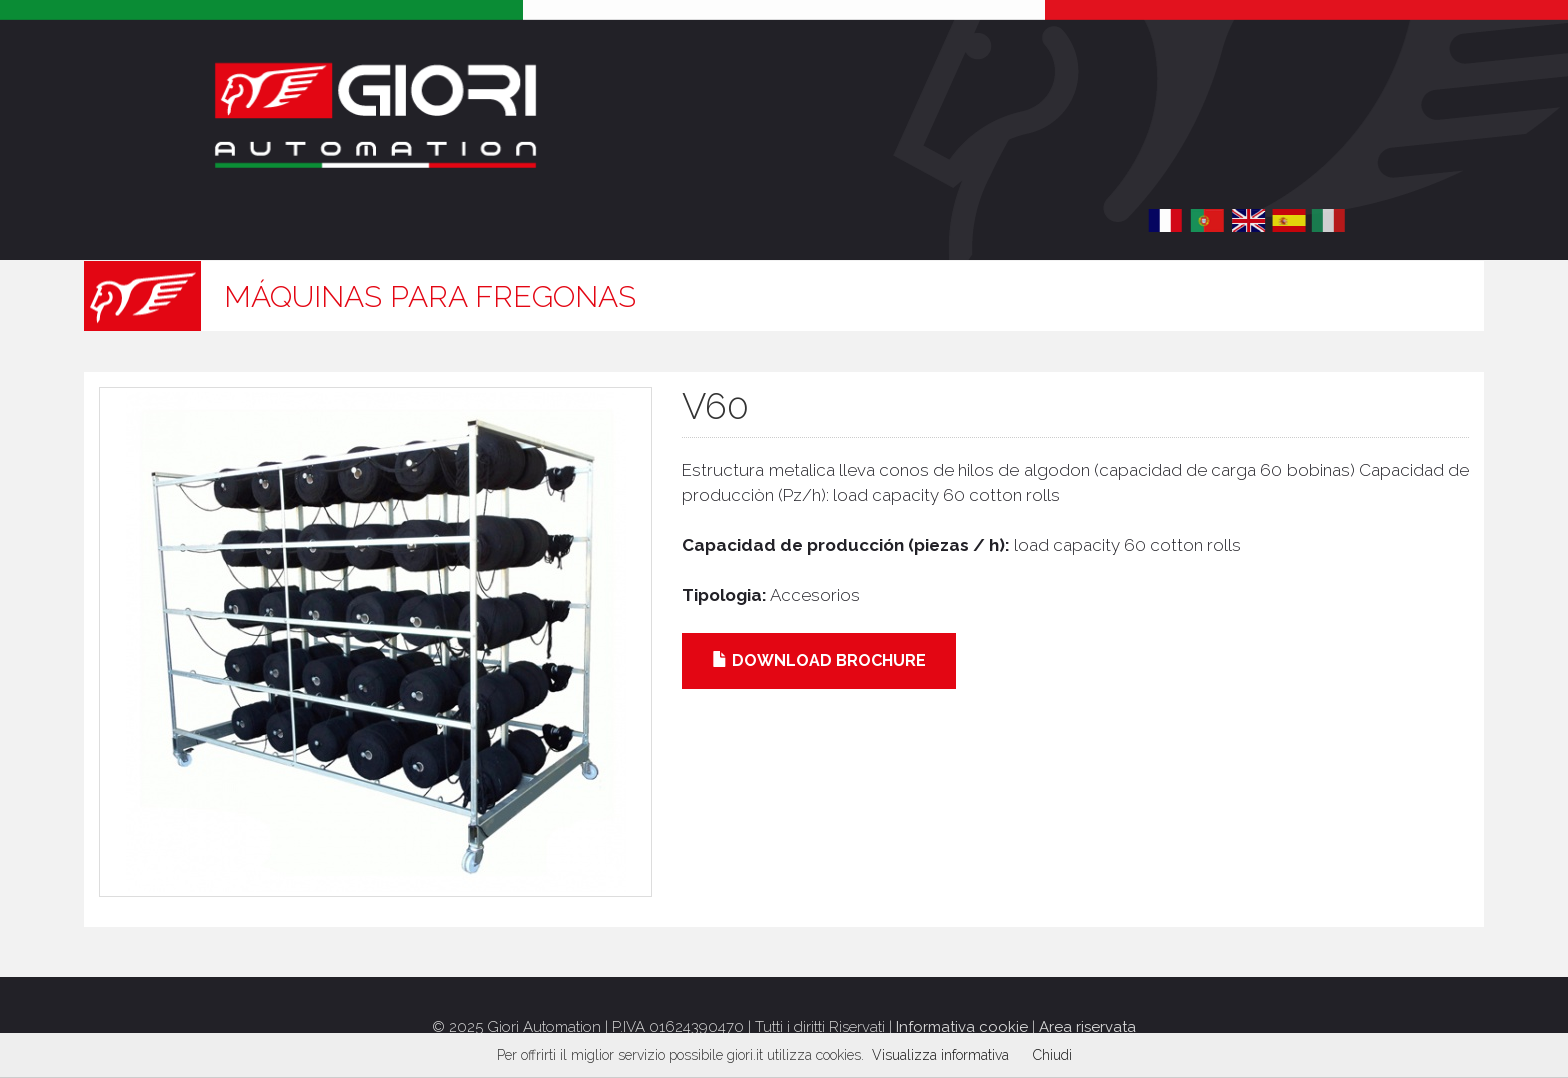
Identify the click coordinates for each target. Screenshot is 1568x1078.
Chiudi (1052, 1055)
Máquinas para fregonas (430, 296)
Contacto (900, 221)
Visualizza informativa (940, 1055)
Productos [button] (430, 221)
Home (181, 221)
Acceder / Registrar (1252, 145)
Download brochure (819, 660)
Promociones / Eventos (673, 221)
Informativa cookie (962, 1027)
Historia (274, 221)
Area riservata (1087, 1027)
